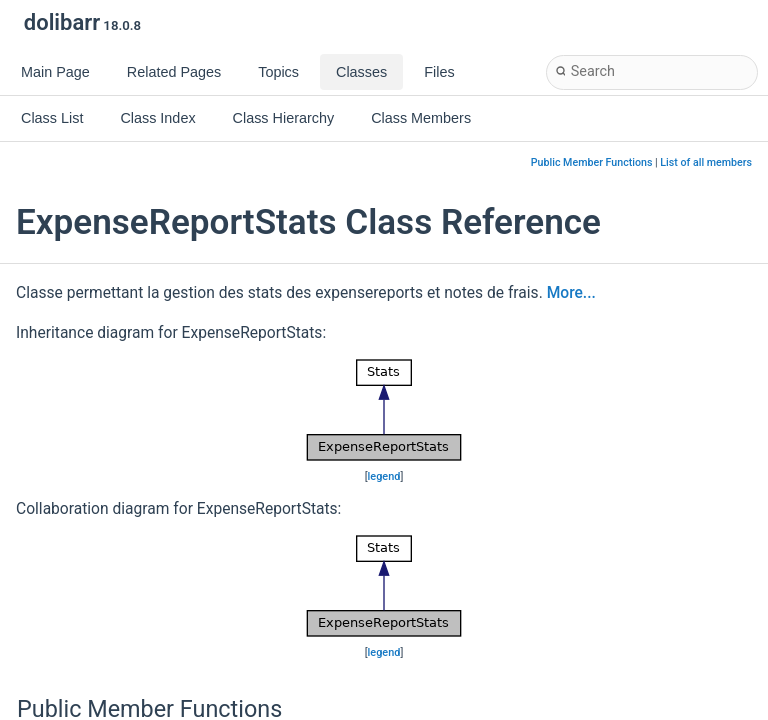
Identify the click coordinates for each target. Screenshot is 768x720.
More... (571, 293)
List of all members (706, 162)
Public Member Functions (592, 162)
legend (384, 476)
